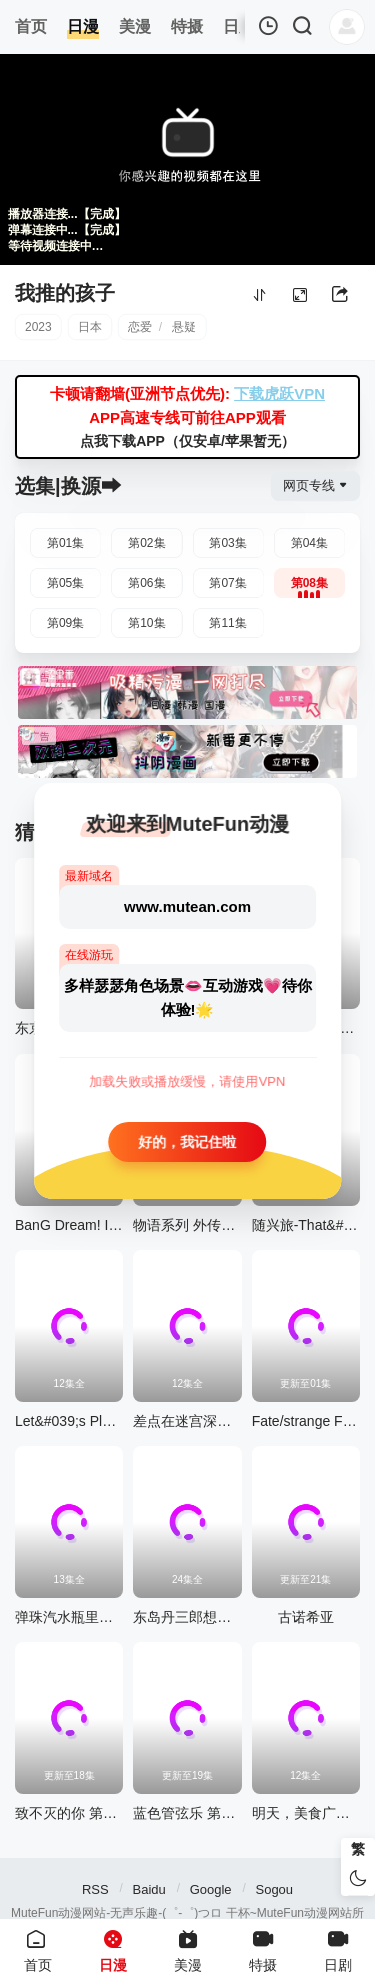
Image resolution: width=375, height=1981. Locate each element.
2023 (38, 327)
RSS (95, 1889)
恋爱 (140, 327)
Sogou (274, 1889)
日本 (90, 327)
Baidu (149, 1889)
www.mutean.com (187, 905)
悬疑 (184, 327)
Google (211, 1889)
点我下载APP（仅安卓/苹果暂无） (187, 441)
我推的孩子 (65, 293)
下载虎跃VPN (279, 393)
